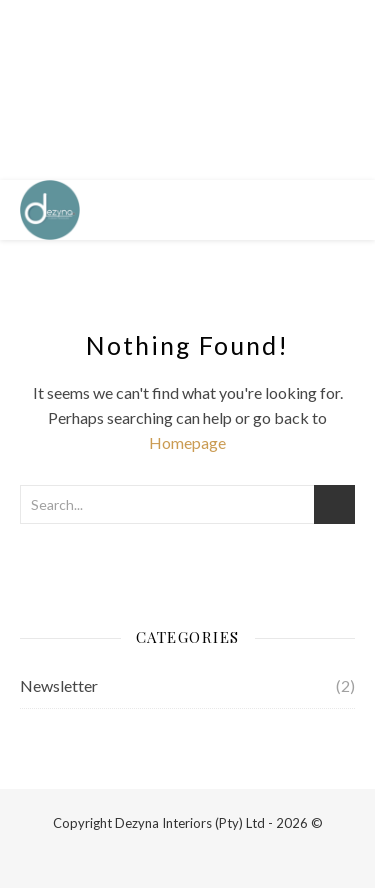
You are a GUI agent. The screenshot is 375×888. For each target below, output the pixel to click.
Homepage (187, 442)
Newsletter (59, 685)
